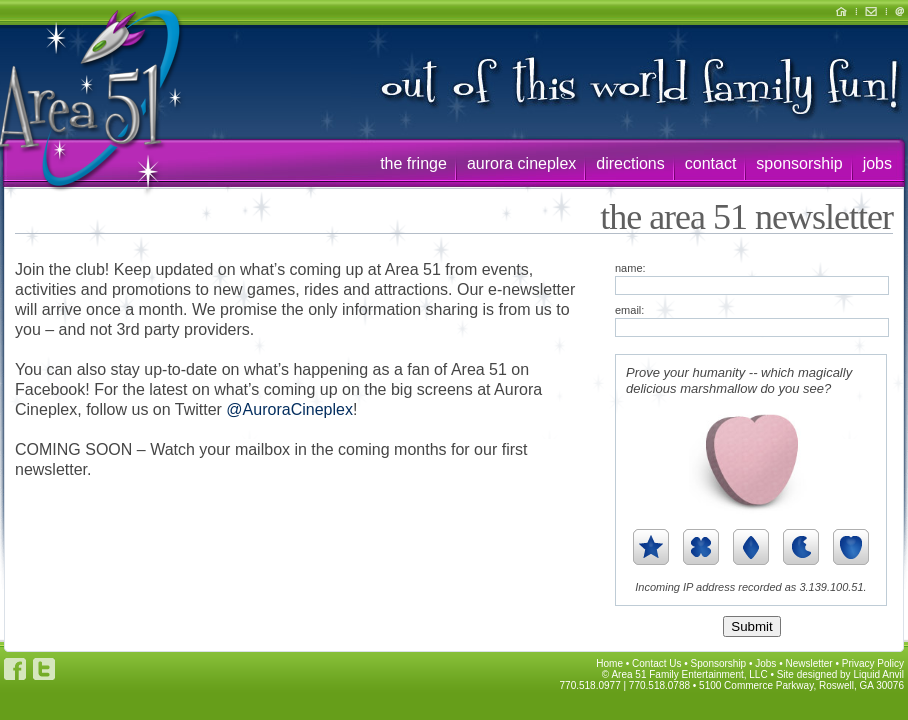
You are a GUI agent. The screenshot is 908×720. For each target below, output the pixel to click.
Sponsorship (719, 663)
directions (630, 163)
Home (609, 663)
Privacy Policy (873, 663)
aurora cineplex (521, 163)
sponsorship (799, 163)
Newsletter (808, 663)
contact (711, 163)
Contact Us (656, 663)
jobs (877, 163)
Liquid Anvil (878, 674)
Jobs (765, 663)
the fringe (413, 163)
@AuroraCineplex (289, 409)
